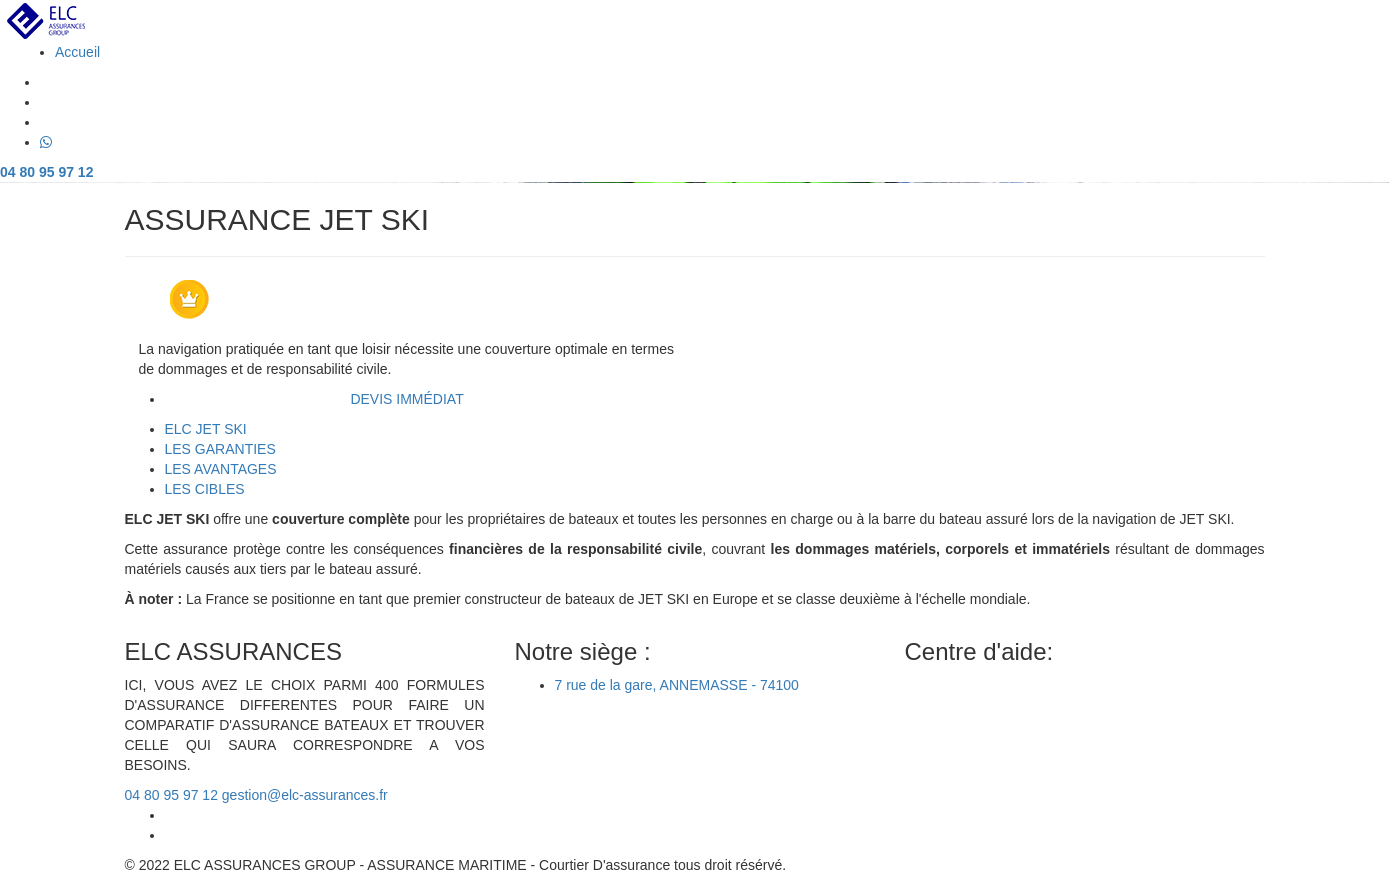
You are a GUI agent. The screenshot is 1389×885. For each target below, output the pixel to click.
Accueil (77, 52)
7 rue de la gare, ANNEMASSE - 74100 (677, 685)
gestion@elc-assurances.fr (305, 795)
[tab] (206, 429)
